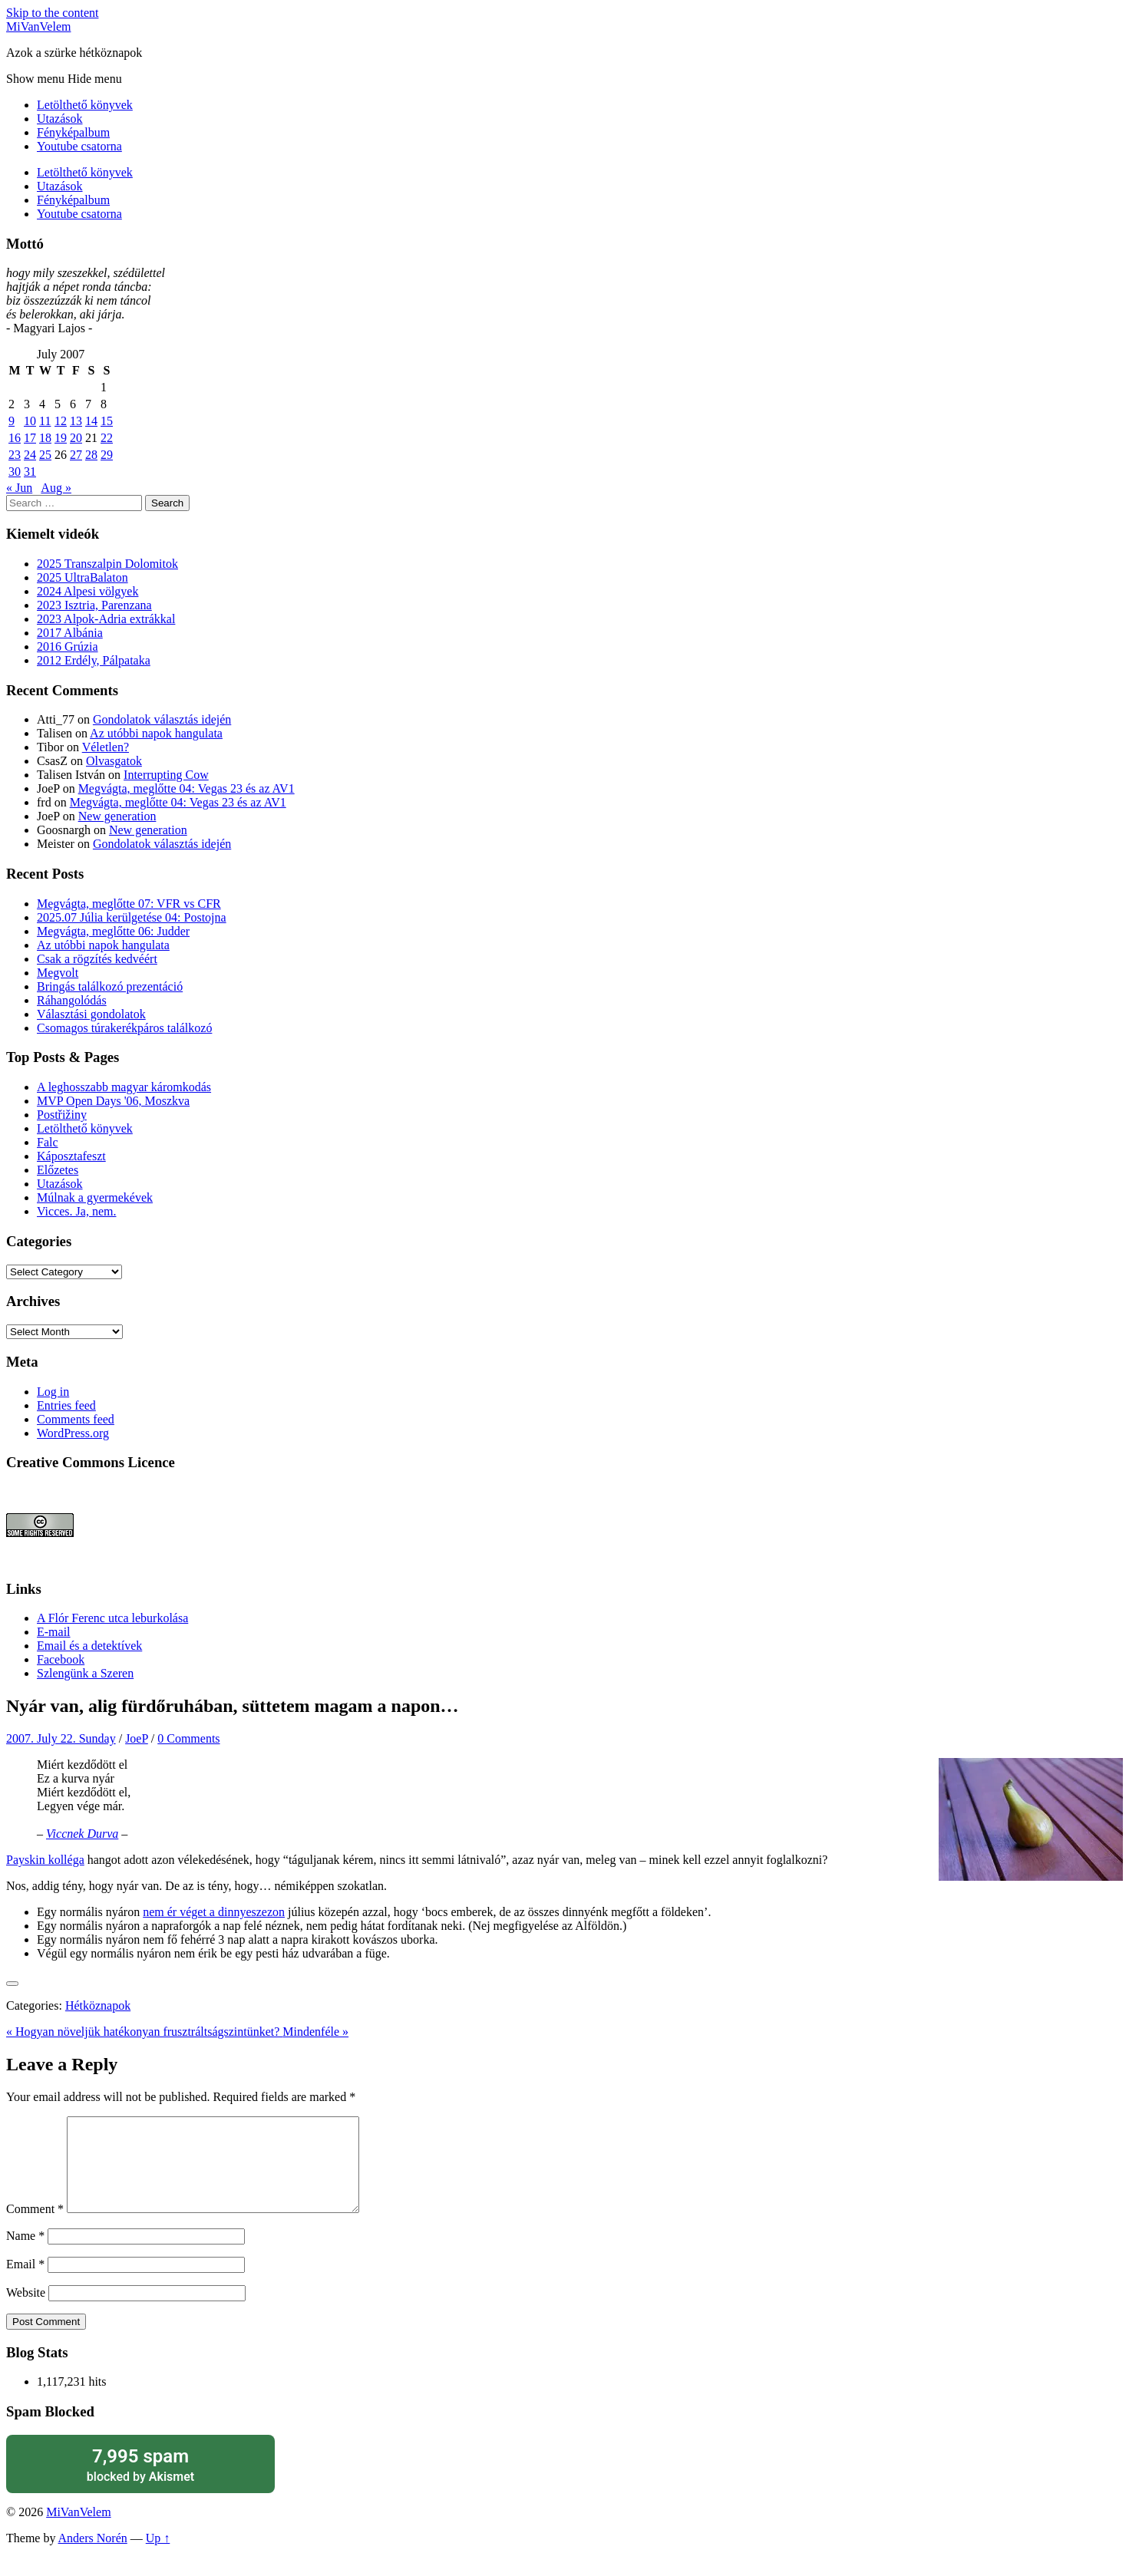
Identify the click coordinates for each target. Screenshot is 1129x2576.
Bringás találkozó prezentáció (110, 986)
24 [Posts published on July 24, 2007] (30, 454)
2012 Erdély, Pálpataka (93, 660)
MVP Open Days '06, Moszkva (113, 1100)
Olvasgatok (114, 760)
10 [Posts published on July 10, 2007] (30, 420)
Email (25, 2282)
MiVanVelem (38, 26)
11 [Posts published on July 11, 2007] (45, 420)
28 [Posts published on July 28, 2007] (91, 454)
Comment (35, 2227)
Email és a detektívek (89, 1645)
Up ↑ (158, 2556)
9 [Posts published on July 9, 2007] (11, 420)
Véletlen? (105, 747)
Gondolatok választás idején (162, 719)
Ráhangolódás (72, 1000)
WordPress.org (73, 1433)
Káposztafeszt (71, 1156)
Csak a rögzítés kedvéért (97, 958)
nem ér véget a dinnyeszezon (214, 1911)
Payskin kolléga (45, 1859)
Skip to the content (52, 12)
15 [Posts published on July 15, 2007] (107, 420)
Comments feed (75, 1419)
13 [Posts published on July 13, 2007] (76, 420)
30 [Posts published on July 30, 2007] (14, 471)
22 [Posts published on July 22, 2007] (107, 437)
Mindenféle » (315, 2031)
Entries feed (66, 1405)
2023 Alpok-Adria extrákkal (106, 618)
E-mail (54, 1631)
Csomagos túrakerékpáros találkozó (124, 1027)
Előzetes (57, 1169)
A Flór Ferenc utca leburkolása (112, 1617)
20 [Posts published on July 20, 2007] (76, 437)
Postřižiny (62, 1114)
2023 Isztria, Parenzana (94, 605)
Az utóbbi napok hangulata (156, 733)
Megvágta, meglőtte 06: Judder (113, 931)
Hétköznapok (97, 2005)
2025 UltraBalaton (82, 577)
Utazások (60, 118)
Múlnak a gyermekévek (95, 1197)
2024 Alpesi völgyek (87, 591)
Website (25, 2310)
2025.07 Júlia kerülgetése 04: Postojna (131, 917)
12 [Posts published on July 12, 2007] (60, 420)
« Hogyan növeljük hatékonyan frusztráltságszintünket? (144, 2031)
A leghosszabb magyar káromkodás (124, 1086)
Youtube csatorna (79, 146)
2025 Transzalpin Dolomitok (107, 563)
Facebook (60, 1659)
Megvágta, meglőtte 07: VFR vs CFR (129, 903)
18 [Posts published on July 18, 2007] (45, 437)
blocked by (140, 2482)
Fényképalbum (73, 132)
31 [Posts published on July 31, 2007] (30, 471)
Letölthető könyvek (85, 104)
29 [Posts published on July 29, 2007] (107, 454)
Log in (53, 1391)
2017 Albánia (70, 632)
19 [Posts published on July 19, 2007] (60, 437)
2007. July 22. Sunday (61, 1738)
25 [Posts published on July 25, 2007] (45, 454)
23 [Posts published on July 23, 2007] (14, 454)
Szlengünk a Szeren (85, 1673)
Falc (47, 1142)
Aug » (56, 487)
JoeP (136, 1738)
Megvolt (57, 972)
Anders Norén (92, 2556)
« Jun (19, 487)
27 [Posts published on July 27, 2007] (76, 454)
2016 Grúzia (67, 646)
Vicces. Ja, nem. (76, 1211)
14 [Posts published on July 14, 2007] (91, 420)
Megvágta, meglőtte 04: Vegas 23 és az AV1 (186, 788)
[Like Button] (12, 1983)
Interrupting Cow (166, 774)
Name (25, 2254)
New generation (117, 816)
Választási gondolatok (91, 1014)
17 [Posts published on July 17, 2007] (30, 437)
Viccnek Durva (82, 1833)
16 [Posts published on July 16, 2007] (14, 437)
